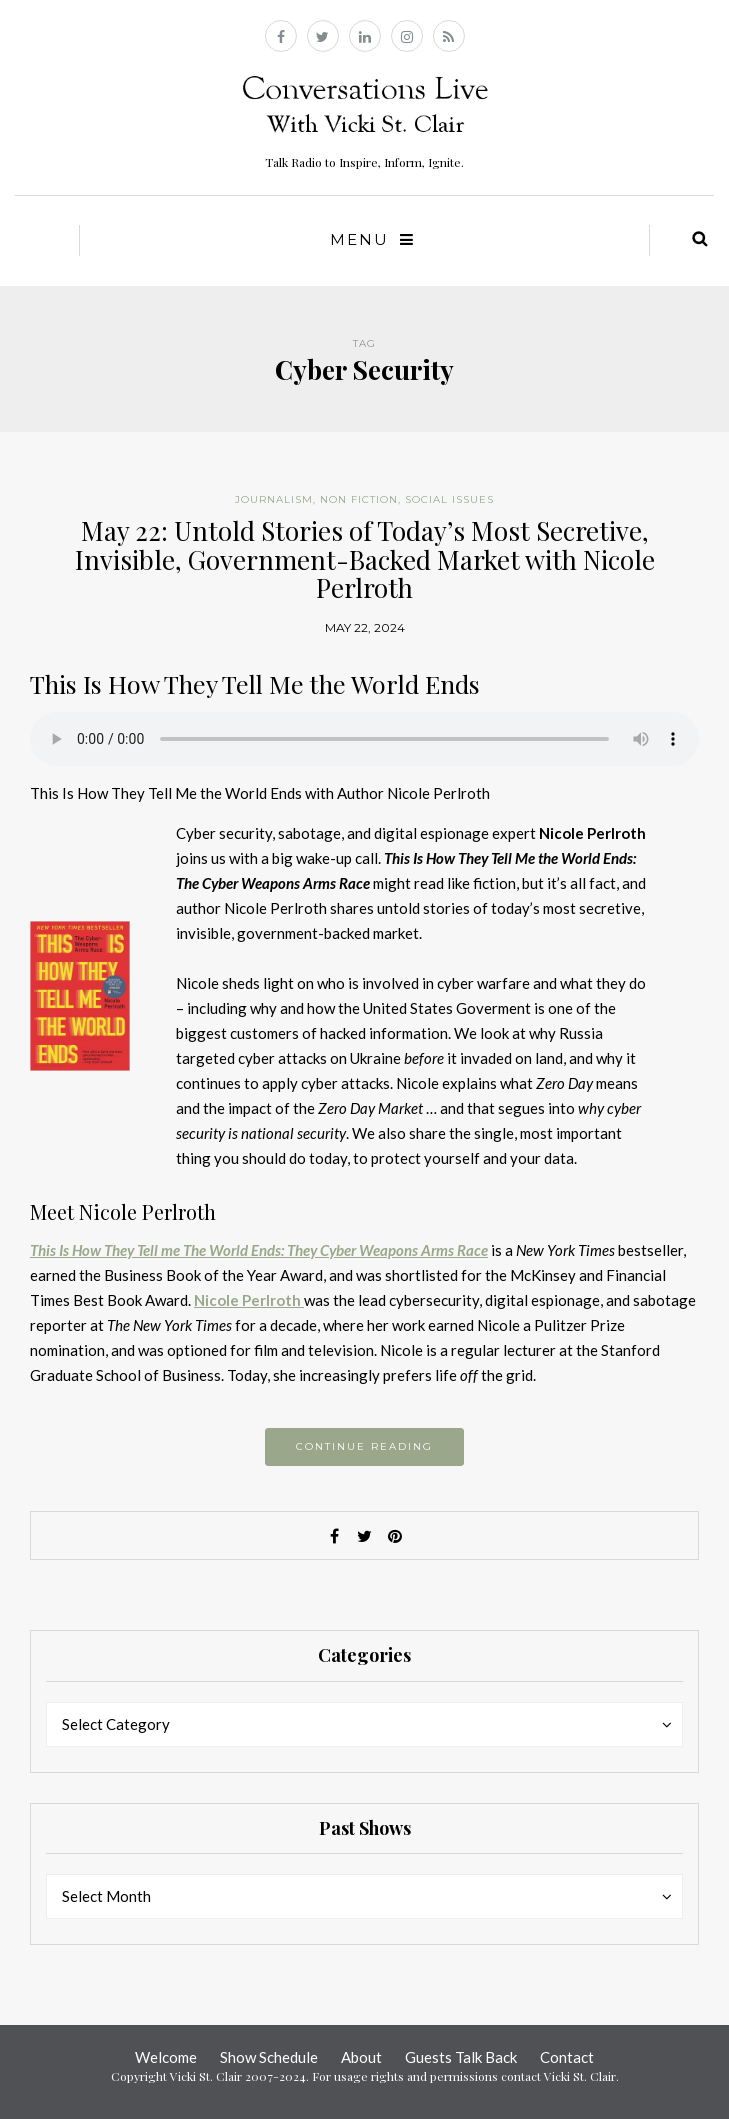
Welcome (166, 2057)
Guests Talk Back (461, 2057)
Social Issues (449, 499)
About (361, 2057)
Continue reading (364, 1446)
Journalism (274, 499)
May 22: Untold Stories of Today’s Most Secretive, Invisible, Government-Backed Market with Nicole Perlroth (365, 559)
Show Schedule (269, 2057)
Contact (567, 2057)
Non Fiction (359, 499)
